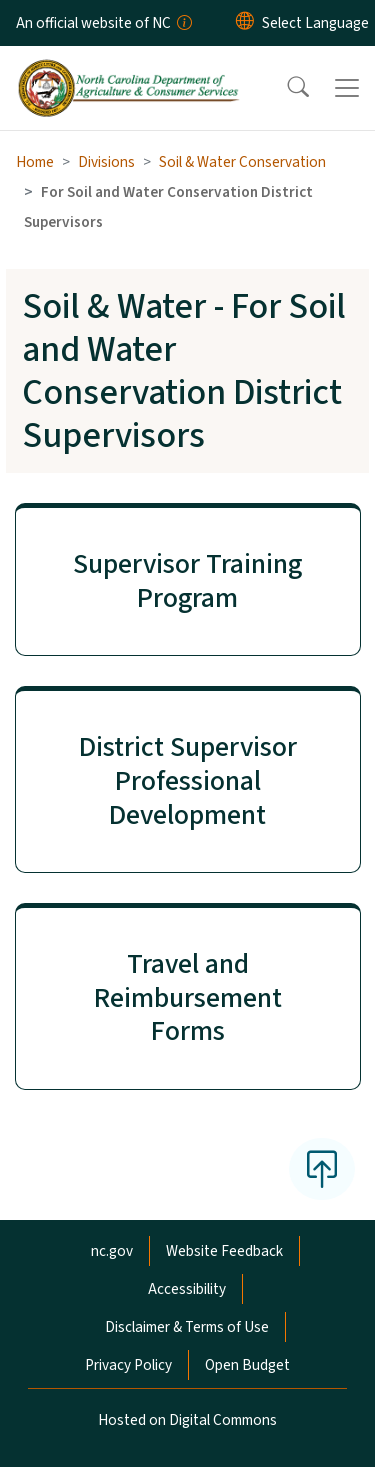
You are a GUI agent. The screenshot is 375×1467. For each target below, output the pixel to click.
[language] (315, 23)
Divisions (106, 162)
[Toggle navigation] (347, 88)
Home (35, 162)
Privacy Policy (128, 1365)
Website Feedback (224, 1251)
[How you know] (183, 23)
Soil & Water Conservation (242, 162)
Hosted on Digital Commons (187, 1420)
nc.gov (112, 1251)
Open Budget (247, 1365)
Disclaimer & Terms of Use (187, 1327)
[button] (285, 88)
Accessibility (187, 1289)
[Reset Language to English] (245, 23)
